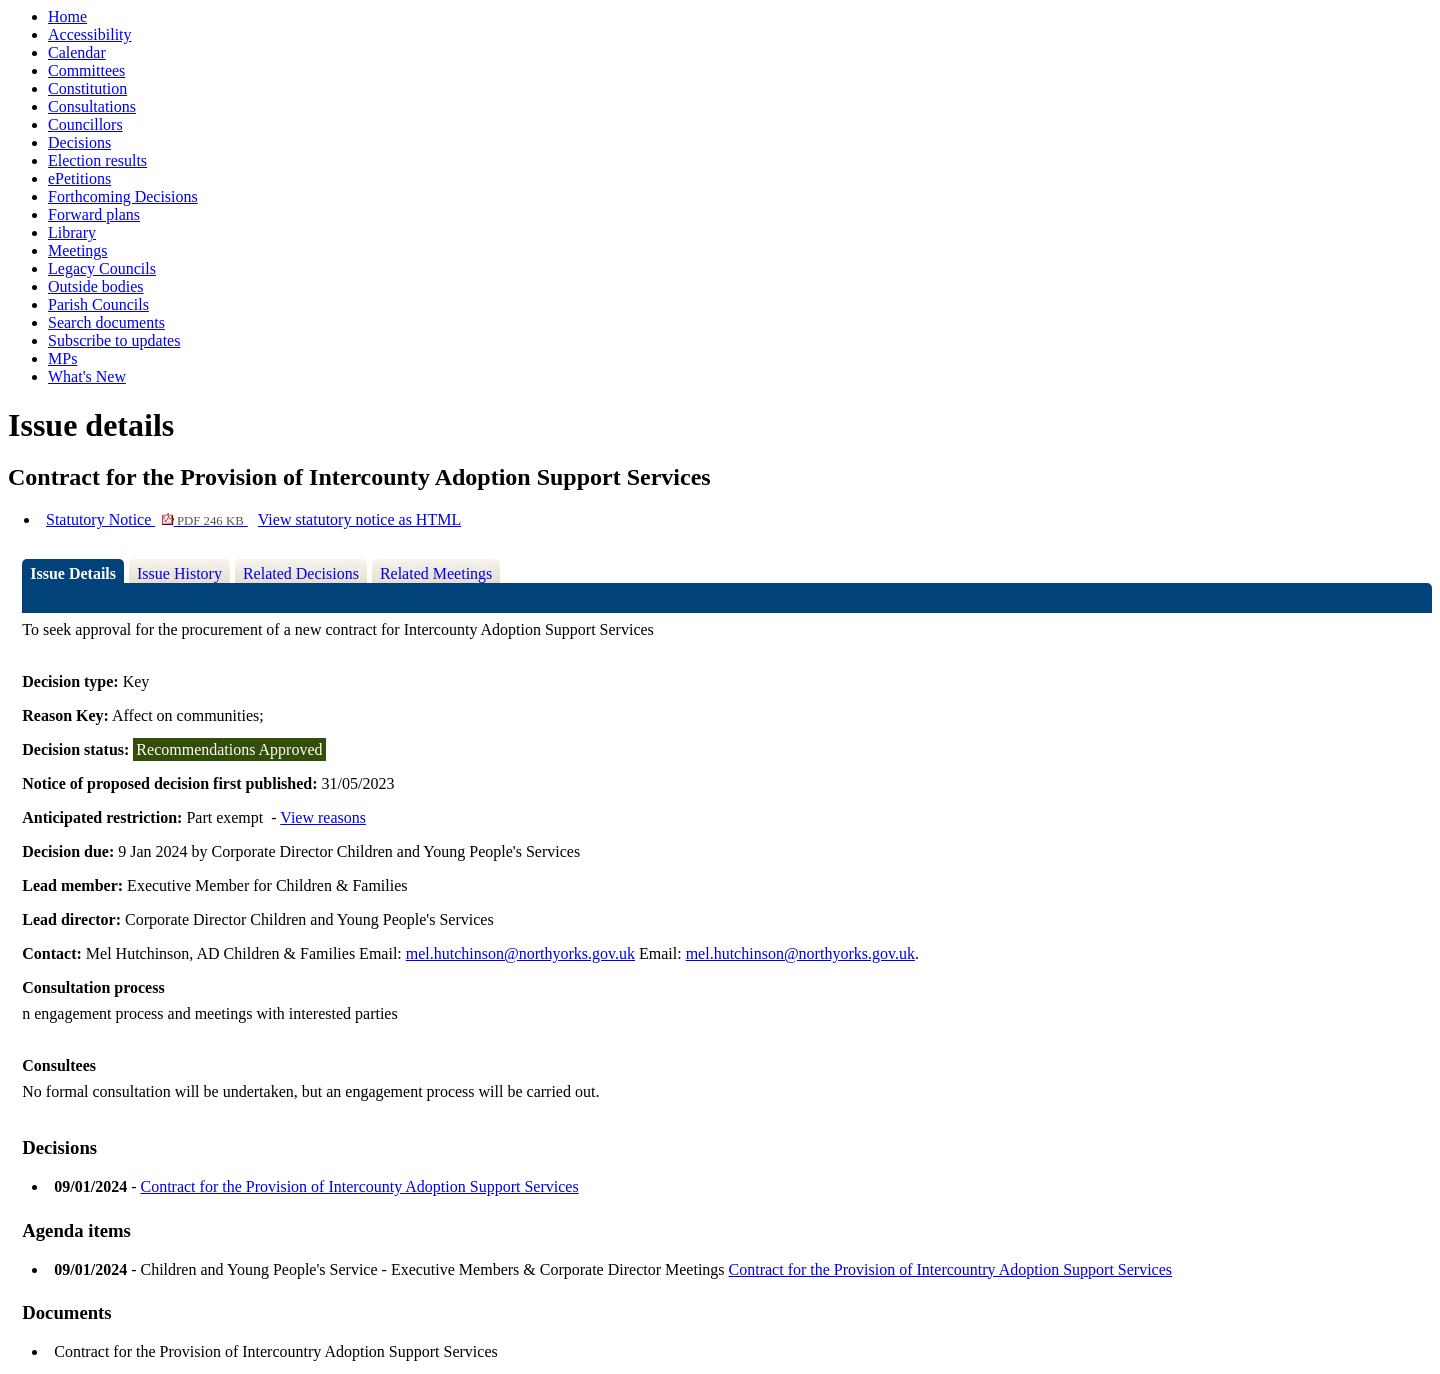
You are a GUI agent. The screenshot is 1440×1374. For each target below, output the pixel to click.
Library (72, 232)
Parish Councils (98, 304)
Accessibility (90, 34)
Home (67, 16)
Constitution (87, 88)
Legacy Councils (102, 268)
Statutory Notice (147, 519)
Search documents (106, 322)
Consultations (92, 106)
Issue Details (73, 573)
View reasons (323, 817)
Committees (86, 70)
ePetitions (79, 178)
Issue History (179, 573)
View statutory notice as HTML (359, 519)
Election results (97, 160)
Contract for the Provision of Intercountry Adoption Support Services (950, 1269)
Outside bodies (96, 286)
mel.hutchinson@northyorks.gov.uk (520, 953)
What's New (87, 376)
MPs (62, 358)
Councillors (85, 124)
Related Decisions (301, 573)
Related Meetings (436, 573)
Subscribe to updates (114, 340)
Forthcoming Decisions (123, 196)
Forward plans (94, 214)
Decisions (79, 142)
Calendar (77, 52)
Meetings (78, 250)
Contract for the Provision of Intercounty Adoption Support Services (359, 1186)
